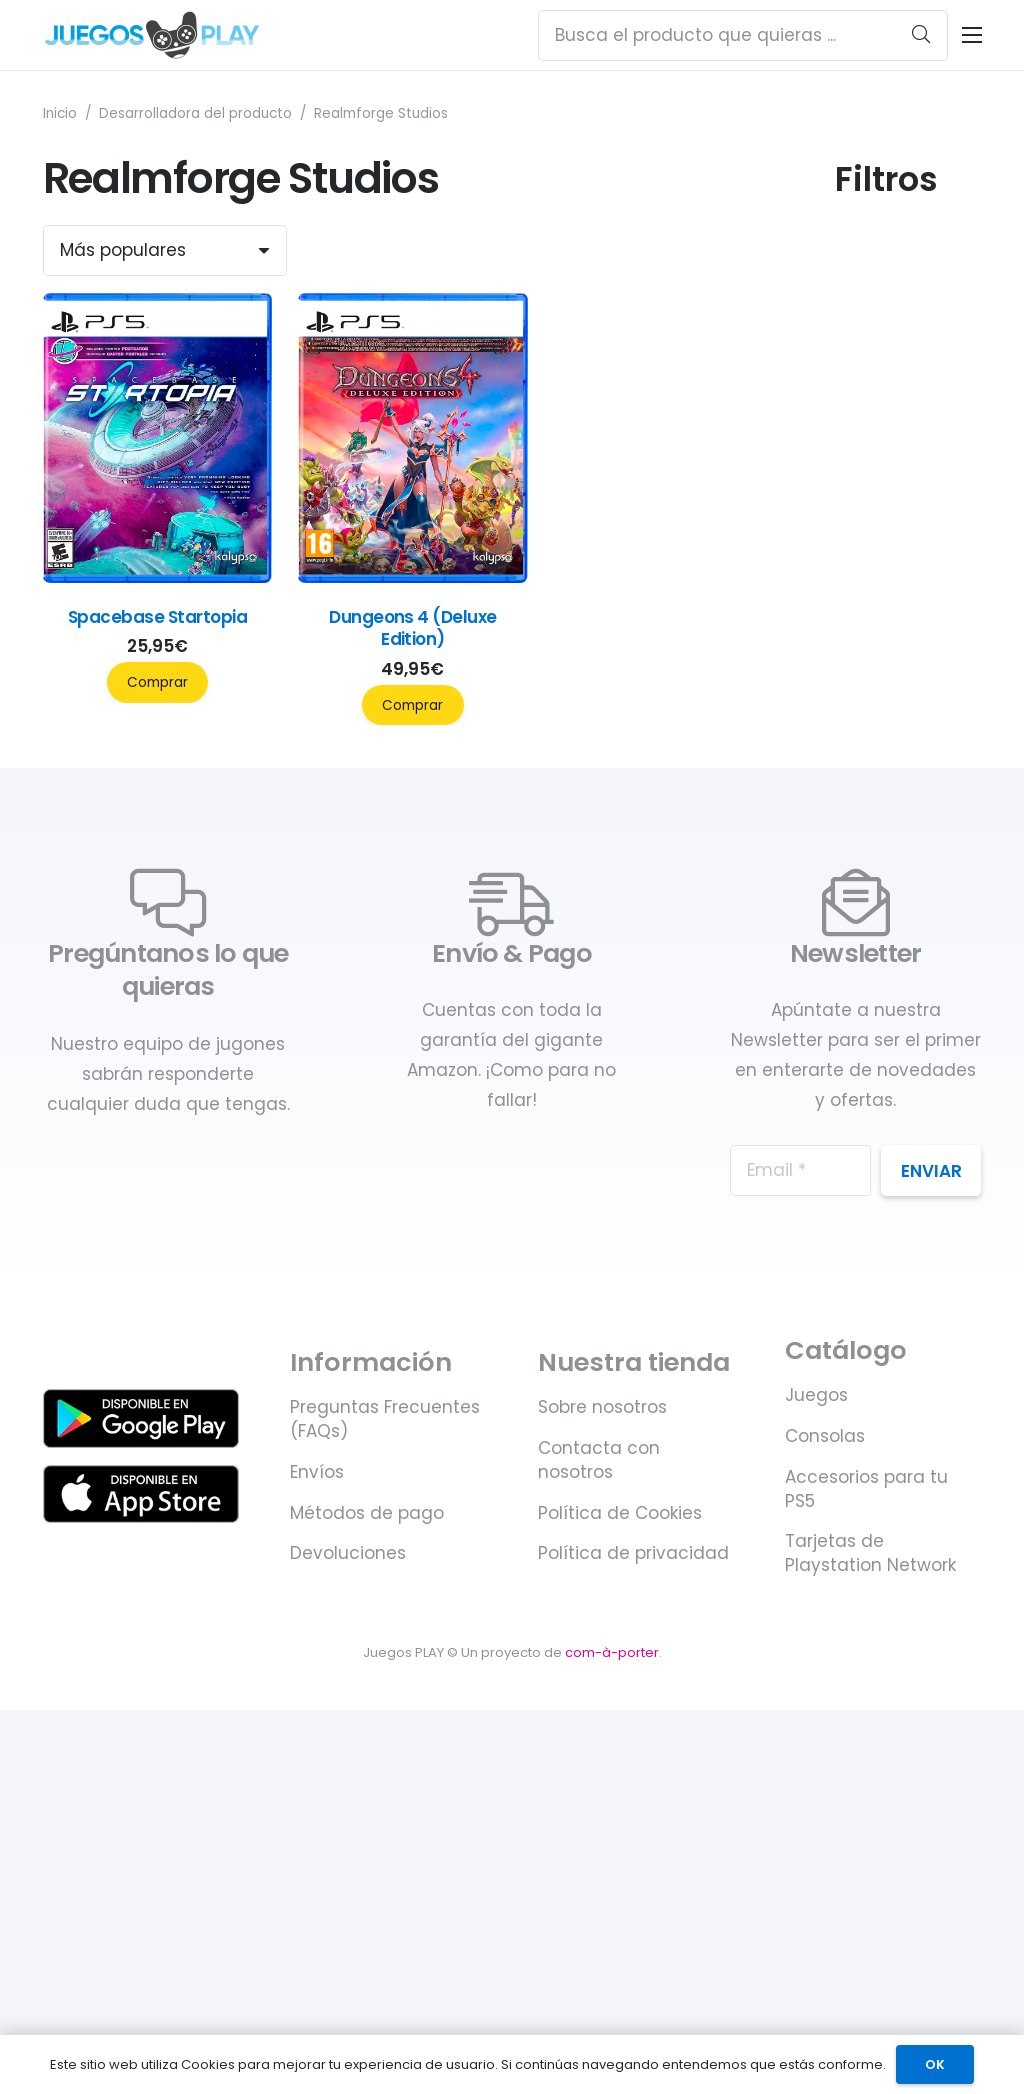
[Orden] (165, 250)
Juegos (816, 1889)
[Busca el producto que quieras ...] (743, 35)
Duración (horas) (874, 855)
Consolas (825, 1929)
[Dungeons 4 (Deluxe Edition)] (413, 577)
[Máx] (946, 265)
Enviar (931, 1664)
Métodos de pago (367, 2006)
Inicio (60, 113)
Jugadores (883, 470)
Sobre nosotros (602, 1900)
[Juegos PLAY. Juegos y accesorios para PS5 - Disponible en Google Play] (141, 1912)
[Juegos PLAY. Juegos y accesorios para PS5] (152, 35)
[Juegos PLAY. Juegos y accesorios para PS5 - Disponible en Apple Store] (141, 1987)
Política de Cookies (620, 2006)
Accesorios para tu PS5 (866, 1982)
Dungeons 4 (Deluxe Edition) (413, 628)
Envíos (317, 1965)
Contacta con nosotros (599, 1953)
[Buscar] (921, 35)
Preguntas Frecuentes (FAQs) (385, 1912)
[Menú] (971, 35)
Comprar (157, 682)
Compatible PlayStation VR (899, 1000)
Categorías (886, 331)
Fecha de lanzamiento (891, 1146)
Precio (862, 216)
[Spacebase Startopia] (158, 577)
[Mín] (870, 265)
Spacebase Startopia (157, 617)
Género (867, 725)
